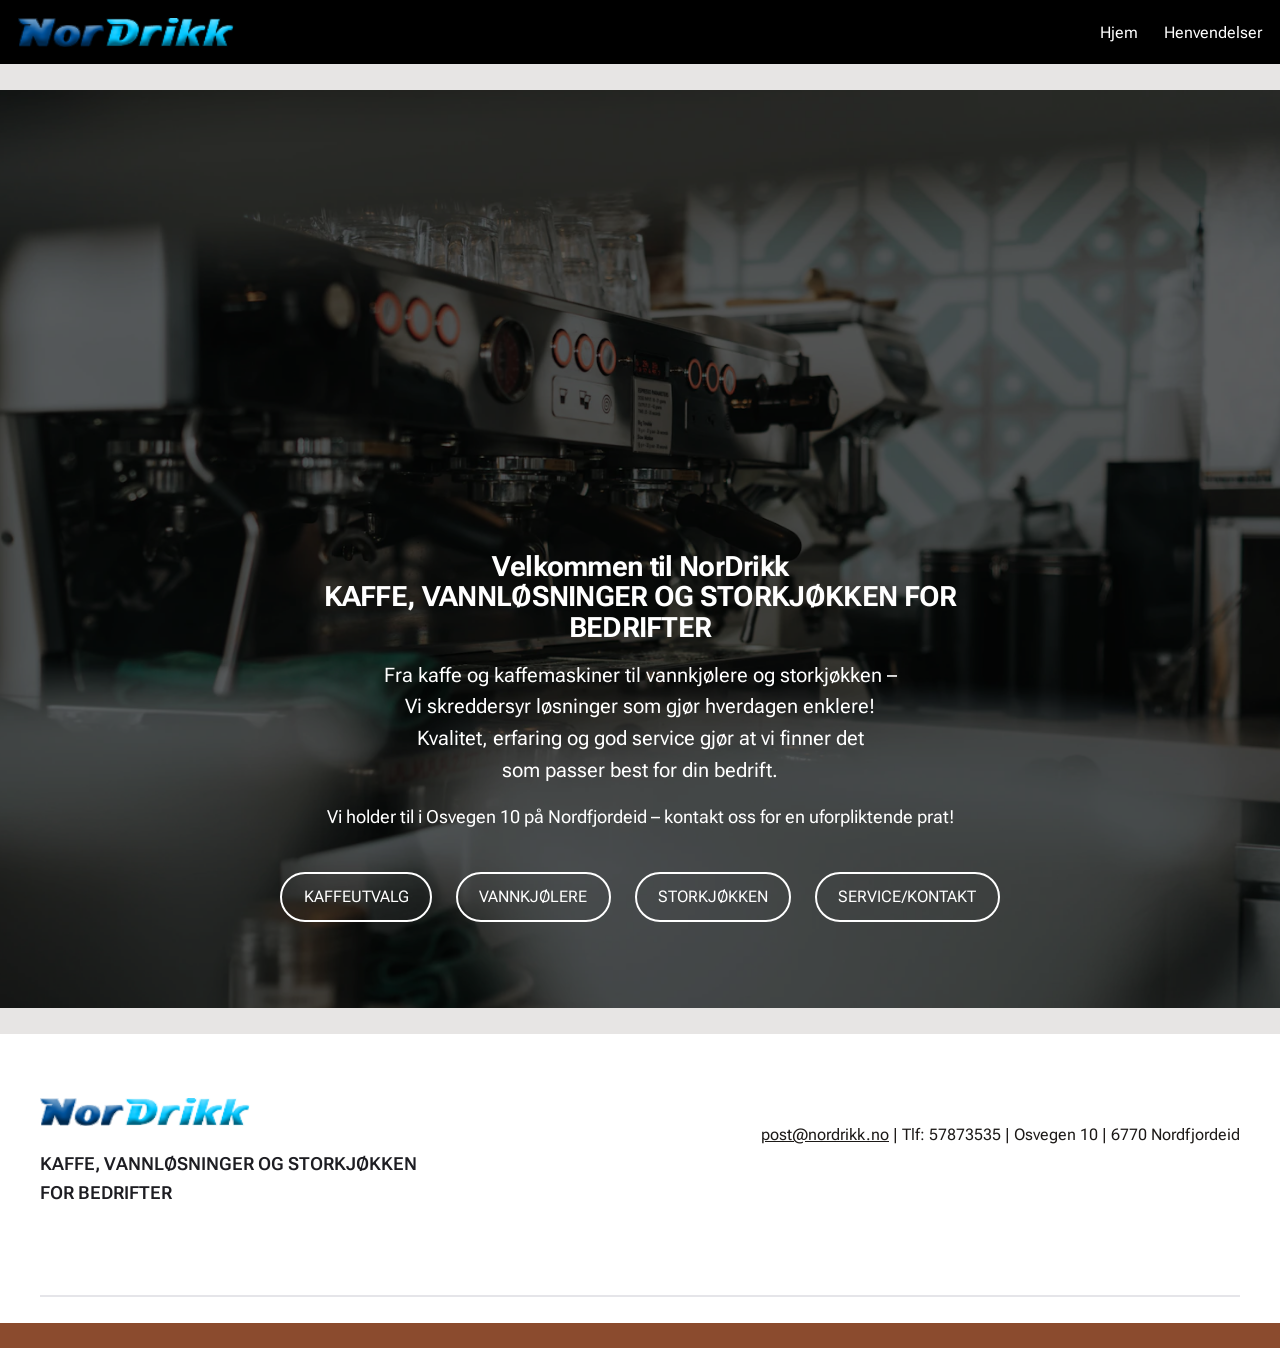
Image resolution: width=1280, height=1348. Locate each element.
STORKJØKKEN (713, 896)
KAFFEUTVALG (356, 896)
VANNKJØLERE (533, 896)
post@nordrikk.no (825, 1134)
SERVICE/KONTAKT (907, 896)
